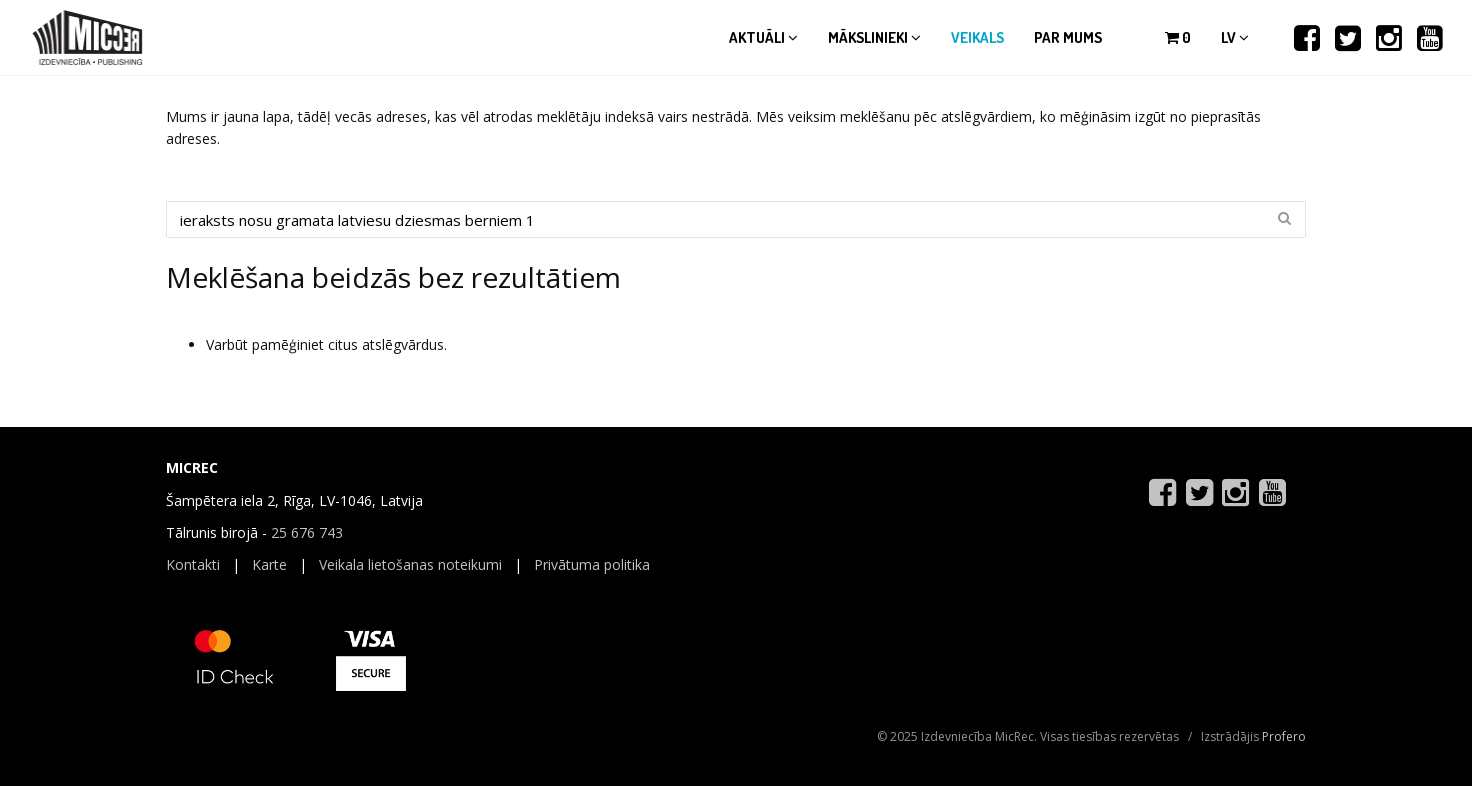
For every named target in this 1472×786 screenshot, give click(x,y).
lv (1235, 37)
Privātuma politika (592, 564)
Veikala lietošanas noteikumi (410, 564)
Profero (1284, 736)
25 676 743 (307, 532)
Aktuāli (763, 37)
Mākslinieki (874, 37)
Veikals (977, 37)
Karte (269, 564)
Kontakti (193, 564)
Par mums (1068, 37)
